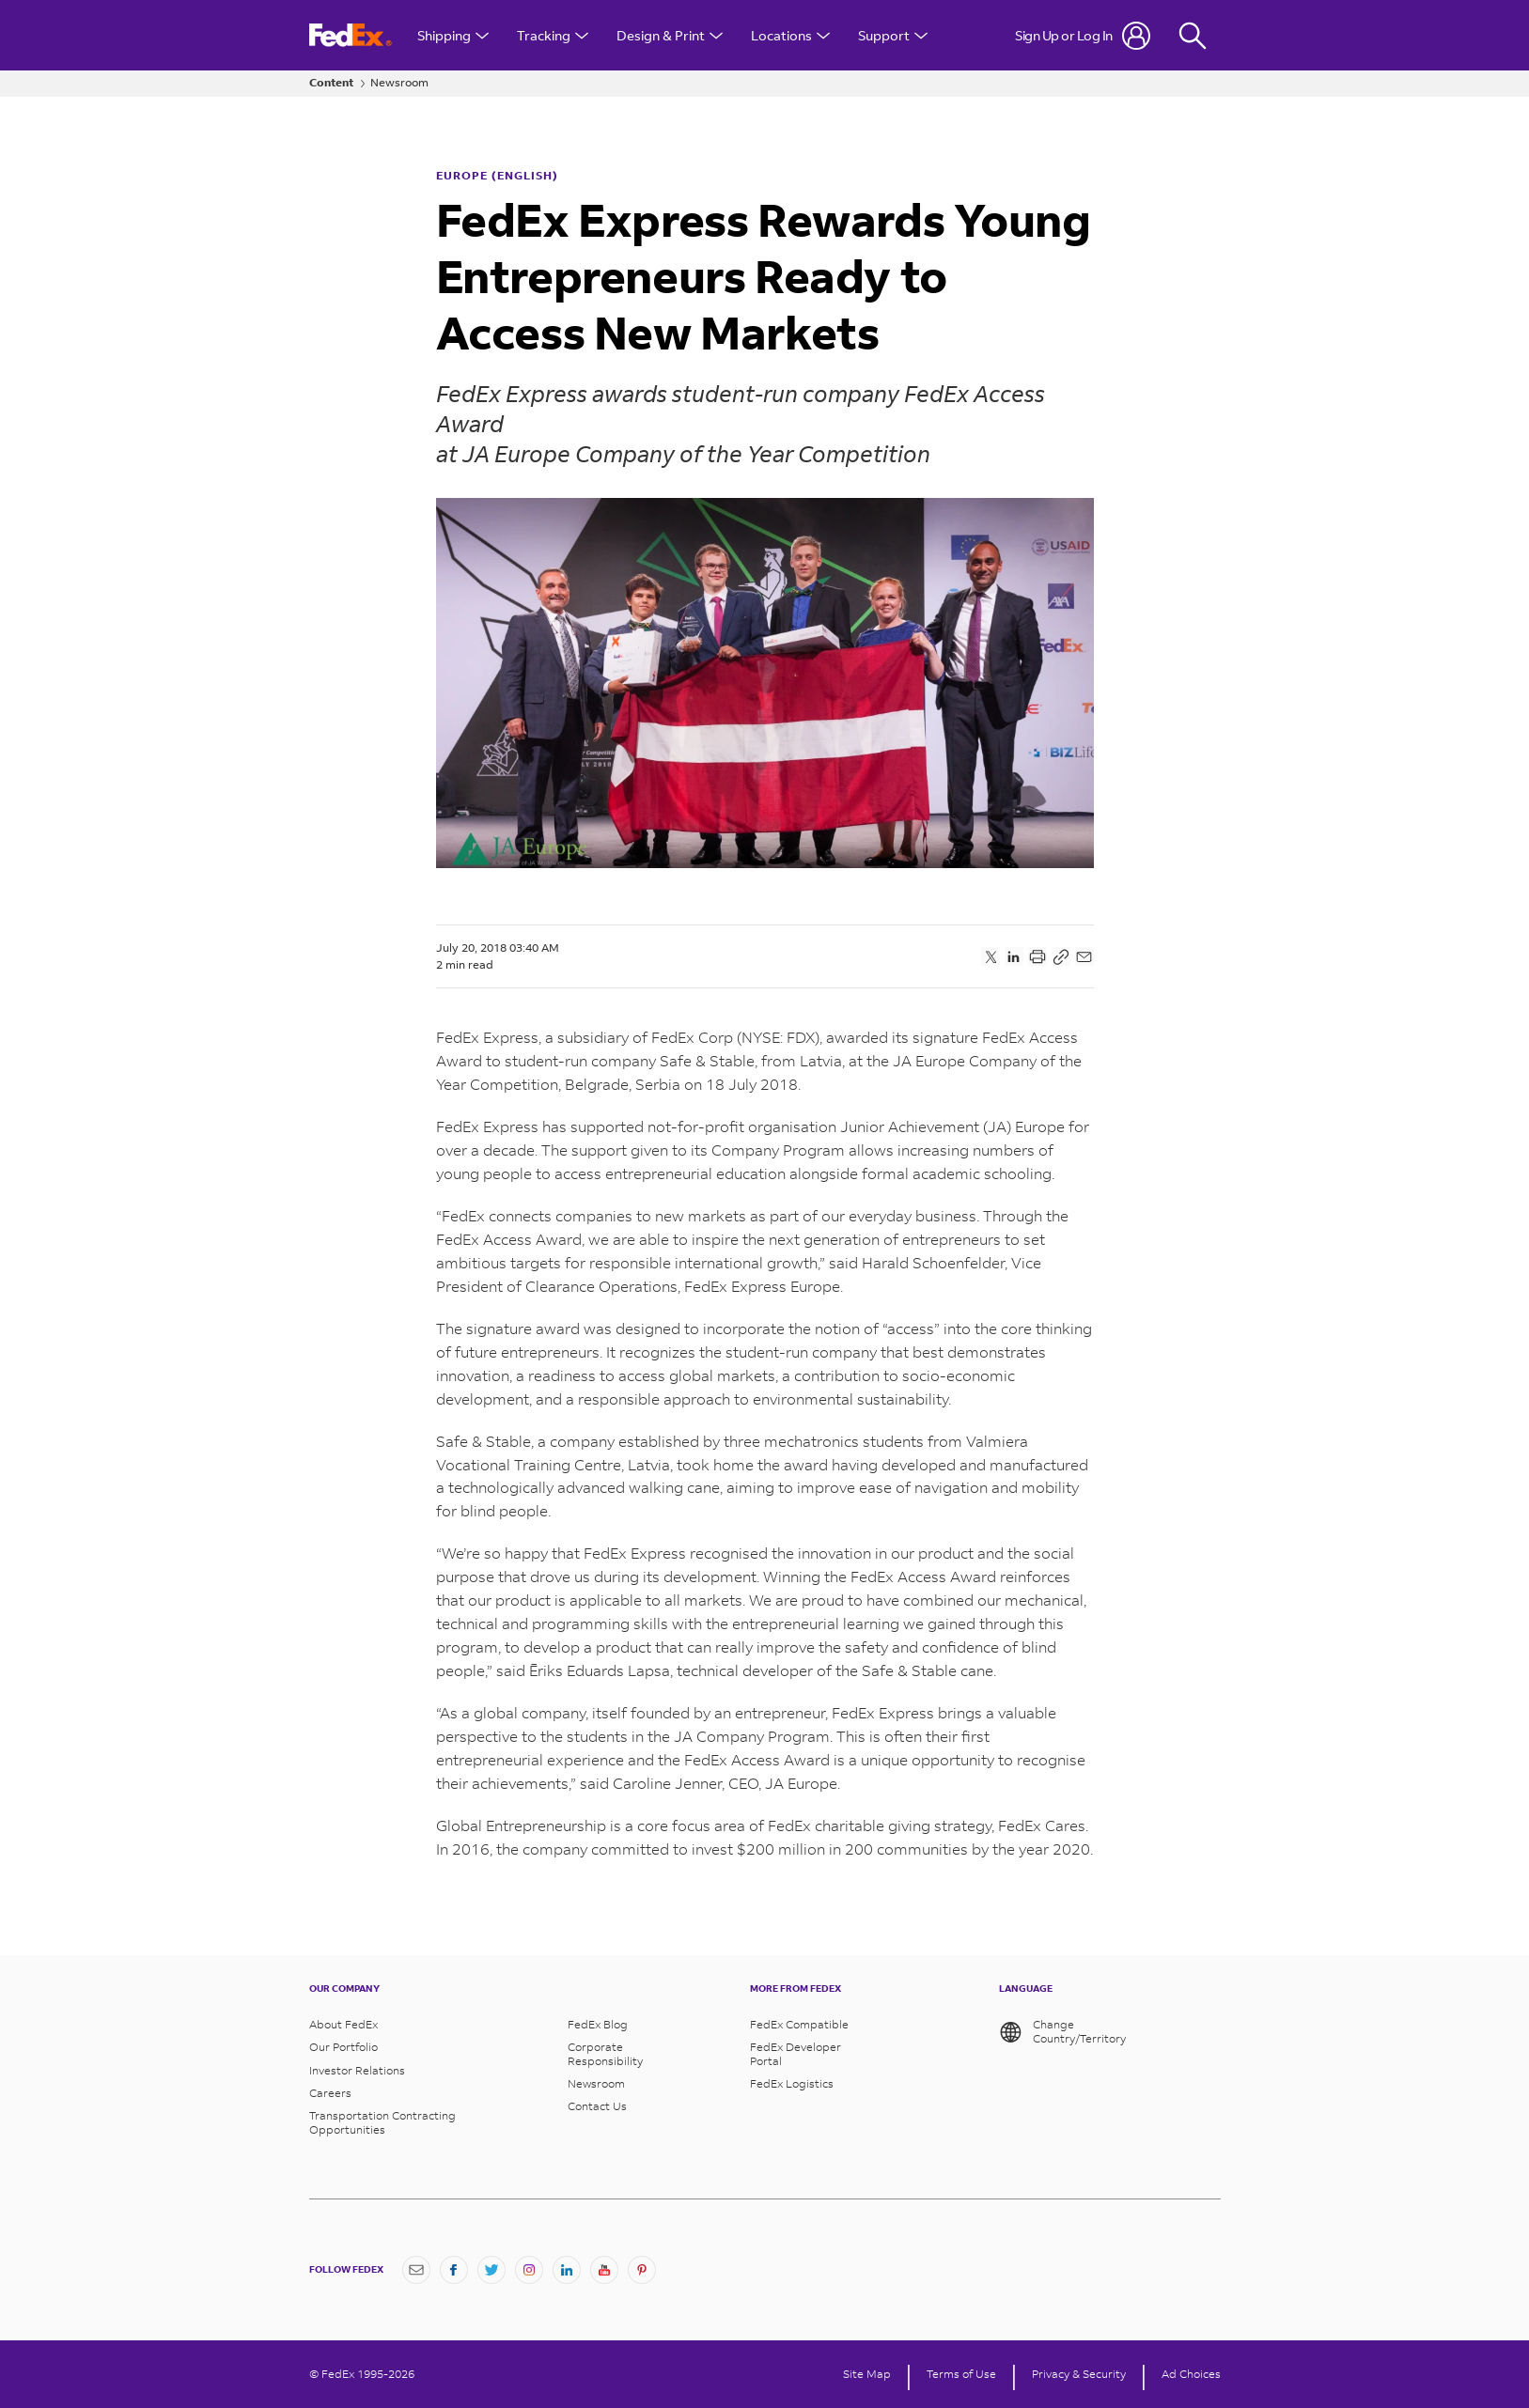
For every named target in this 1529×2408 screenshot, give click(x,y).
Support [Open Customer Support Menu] (893, 35)
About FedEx (343, 2024)
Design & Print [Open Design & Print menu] (669, 35)
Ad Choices (1191, 2374)
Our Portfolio (343, 2047)
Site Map (867, 2374)
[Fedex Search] (1192, 35)
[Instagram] (529, 2270)
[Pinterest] (642, 2270)
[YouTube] (604, 2270)
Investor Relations (357, 2070)
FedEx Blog (598, 2024)
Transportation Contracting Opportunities (382, 2122)
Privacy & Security (1079, 2374)
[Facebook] (454, 2270)
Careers (330, 2093)
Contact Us (597, 2106)
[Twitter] (491, 2270)
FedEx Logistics (792, 2083)
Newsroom (399, 82)
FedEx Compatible (799, 2024)
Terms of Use (961, 2374)
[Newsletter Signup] (416, 2270)
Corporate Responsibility (605, 2054)
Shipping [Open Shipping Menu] (453, 35)
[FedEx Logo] (350, 35)
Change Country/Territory (1062, 2032)
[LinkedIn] (567, 2270)
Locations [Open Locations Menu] (790, 35)
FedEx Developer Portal (795, 2054)
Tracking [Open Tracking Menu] (552, 35)
